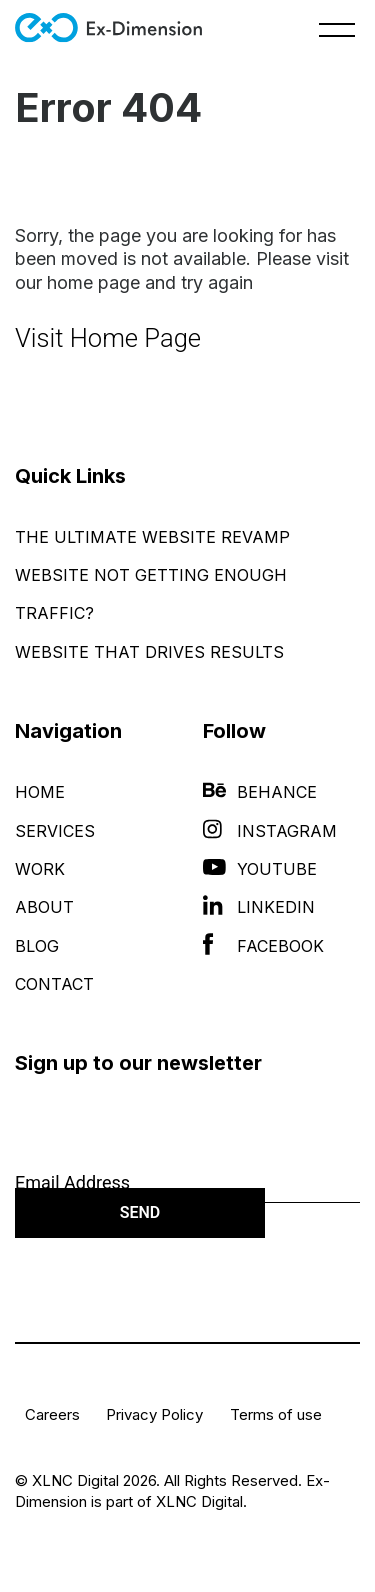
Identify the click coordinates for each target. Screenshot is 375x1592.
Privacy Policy (154, 1414)
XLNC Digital (199, 1501)
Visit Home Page (108, 338)
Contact (54, 984)
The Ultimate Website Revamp (152, 537)
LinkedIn (259, 907)
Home (40, 792)
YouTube (260, 869)
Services (55, 831)
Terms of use (276, 1414)
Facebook (263, 946)
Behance (260, 792)
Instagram (270, 831)
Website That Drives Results (149, 652)
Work (40, 869)
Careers (52, 1414)
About (44, 907)
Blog (37, 946)
